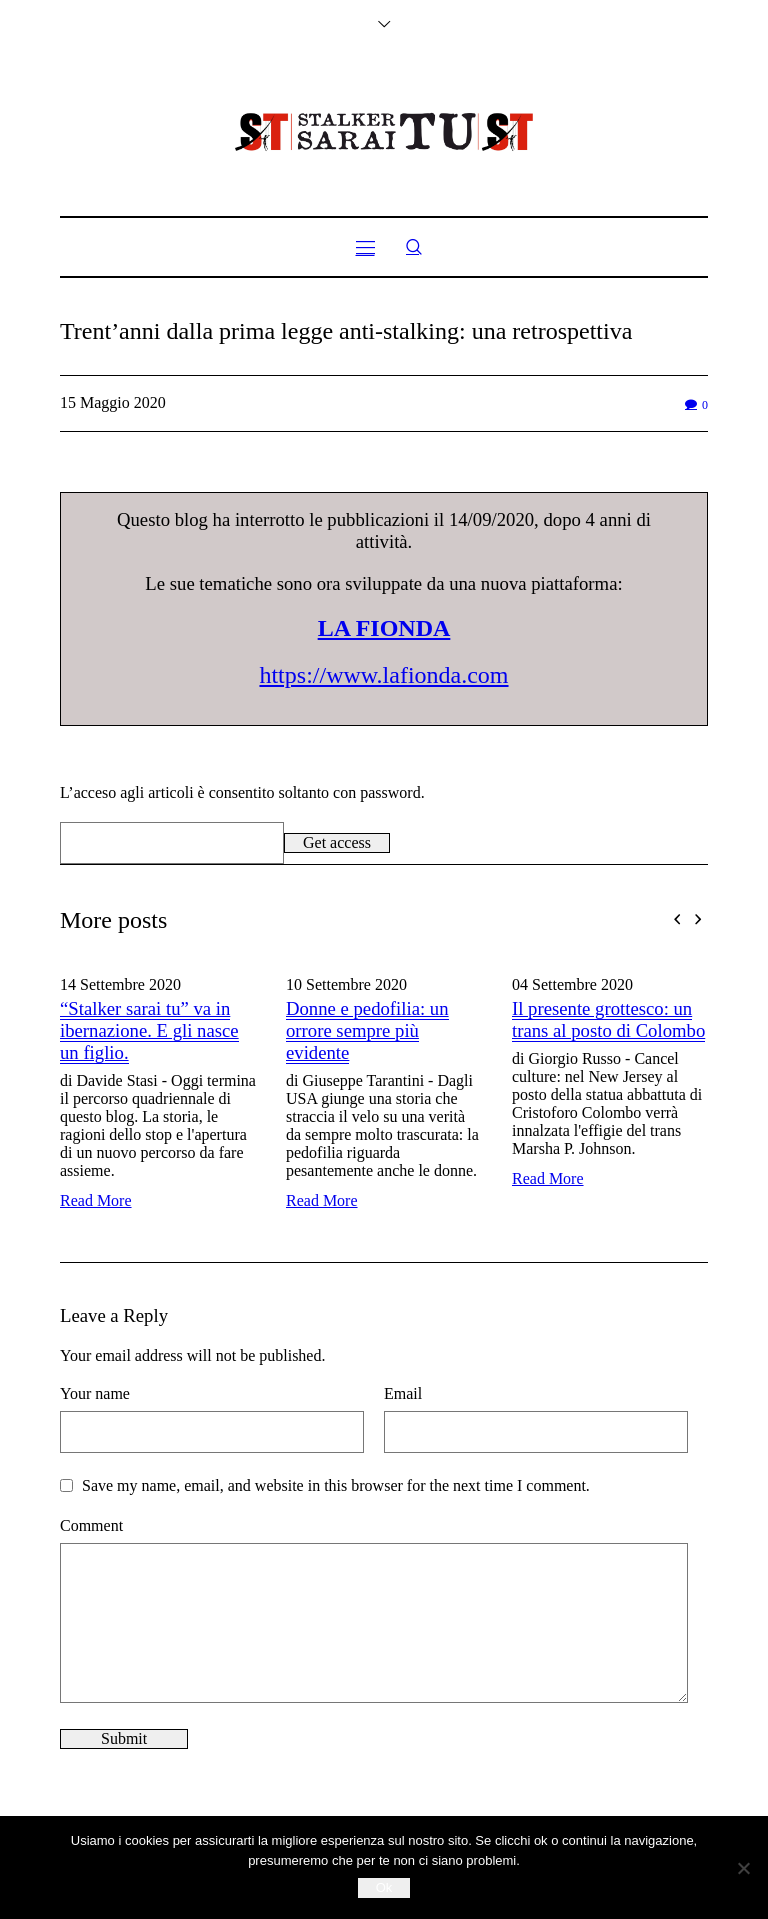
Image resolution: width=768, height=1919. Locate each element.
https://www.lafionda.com (383, 675)
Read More (96, 1200)
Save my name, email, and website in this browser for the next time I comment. (336, 1485)
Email (403, 1393)
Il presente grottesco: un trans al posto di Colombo (608, 1019)
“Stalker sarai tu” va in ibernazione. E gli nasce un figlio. (149, 1030)
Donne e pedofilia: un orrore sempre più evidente (367, 1030)
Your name (95, 1393)
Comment (91, 1525)
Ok (384, 1887)
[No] (743, 1868)
